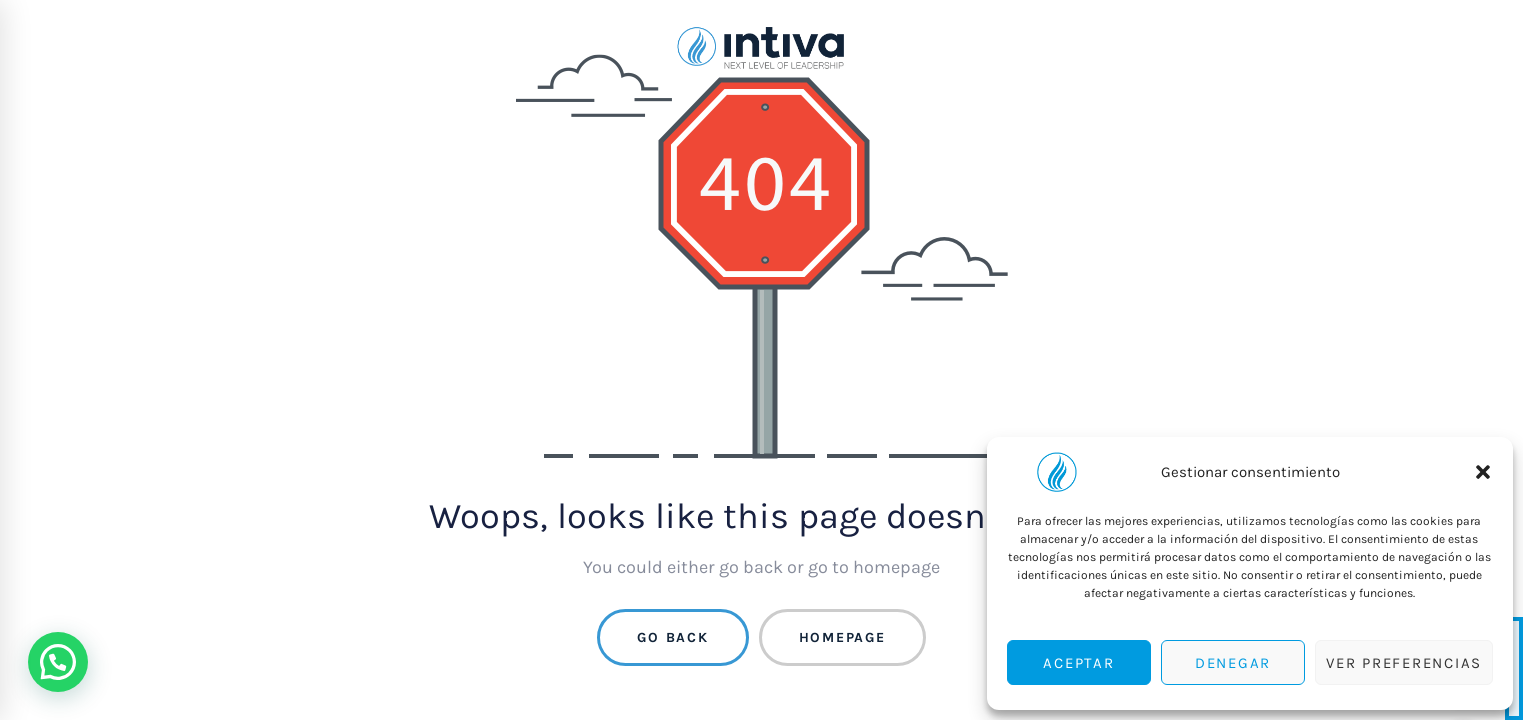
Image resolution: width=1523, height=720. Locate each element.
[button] (1483, 472)
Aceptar (1078, 663)
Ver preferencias (1404, 663)
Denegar (1233, 663)
